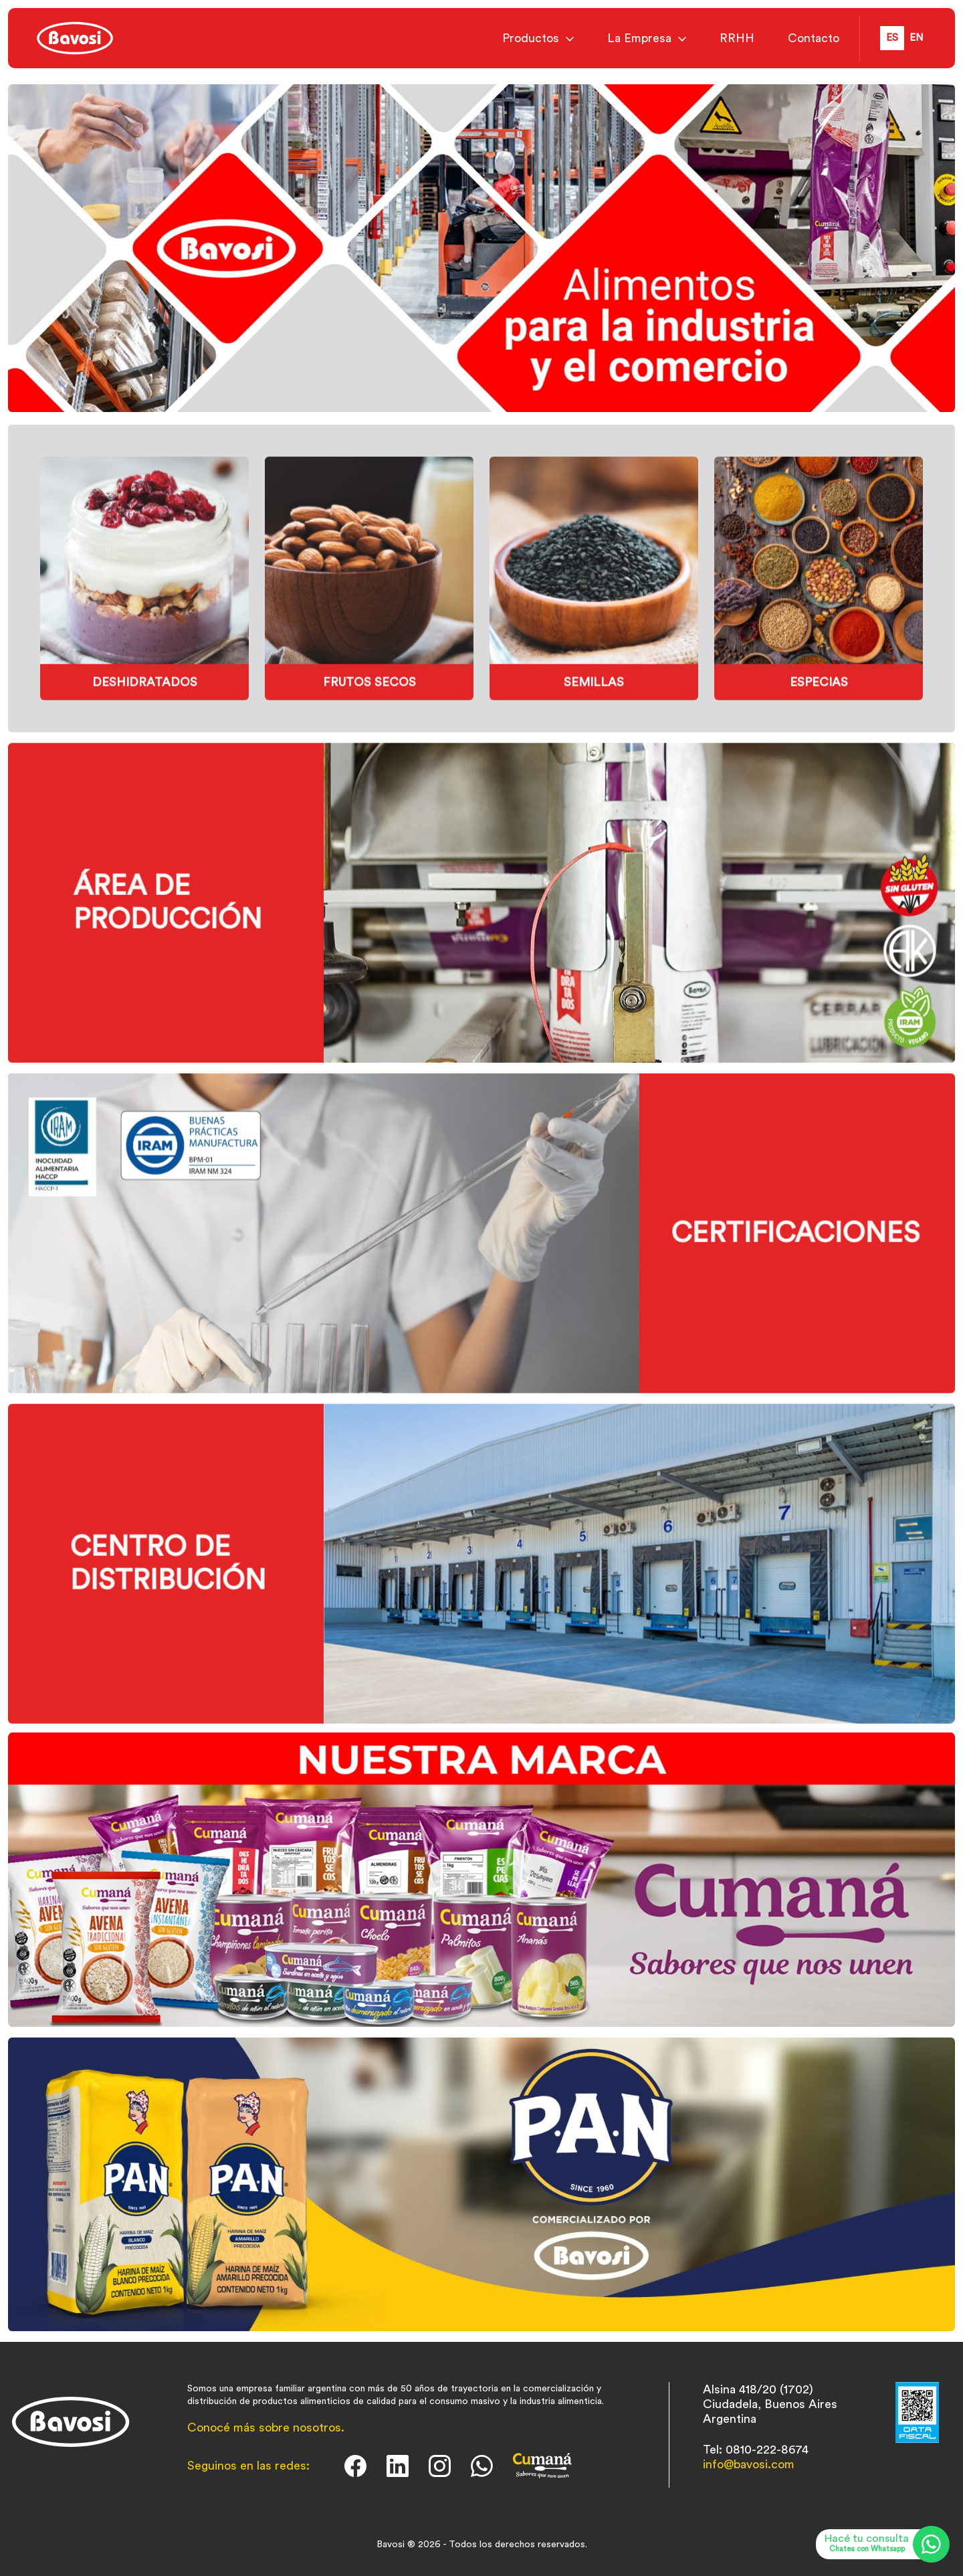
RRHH (737, 38)
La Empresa (639, 38)
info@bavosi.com (748, 2464)
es (892, 38)
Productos (530, 38)
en (916, 38)
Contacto (813, 38)
